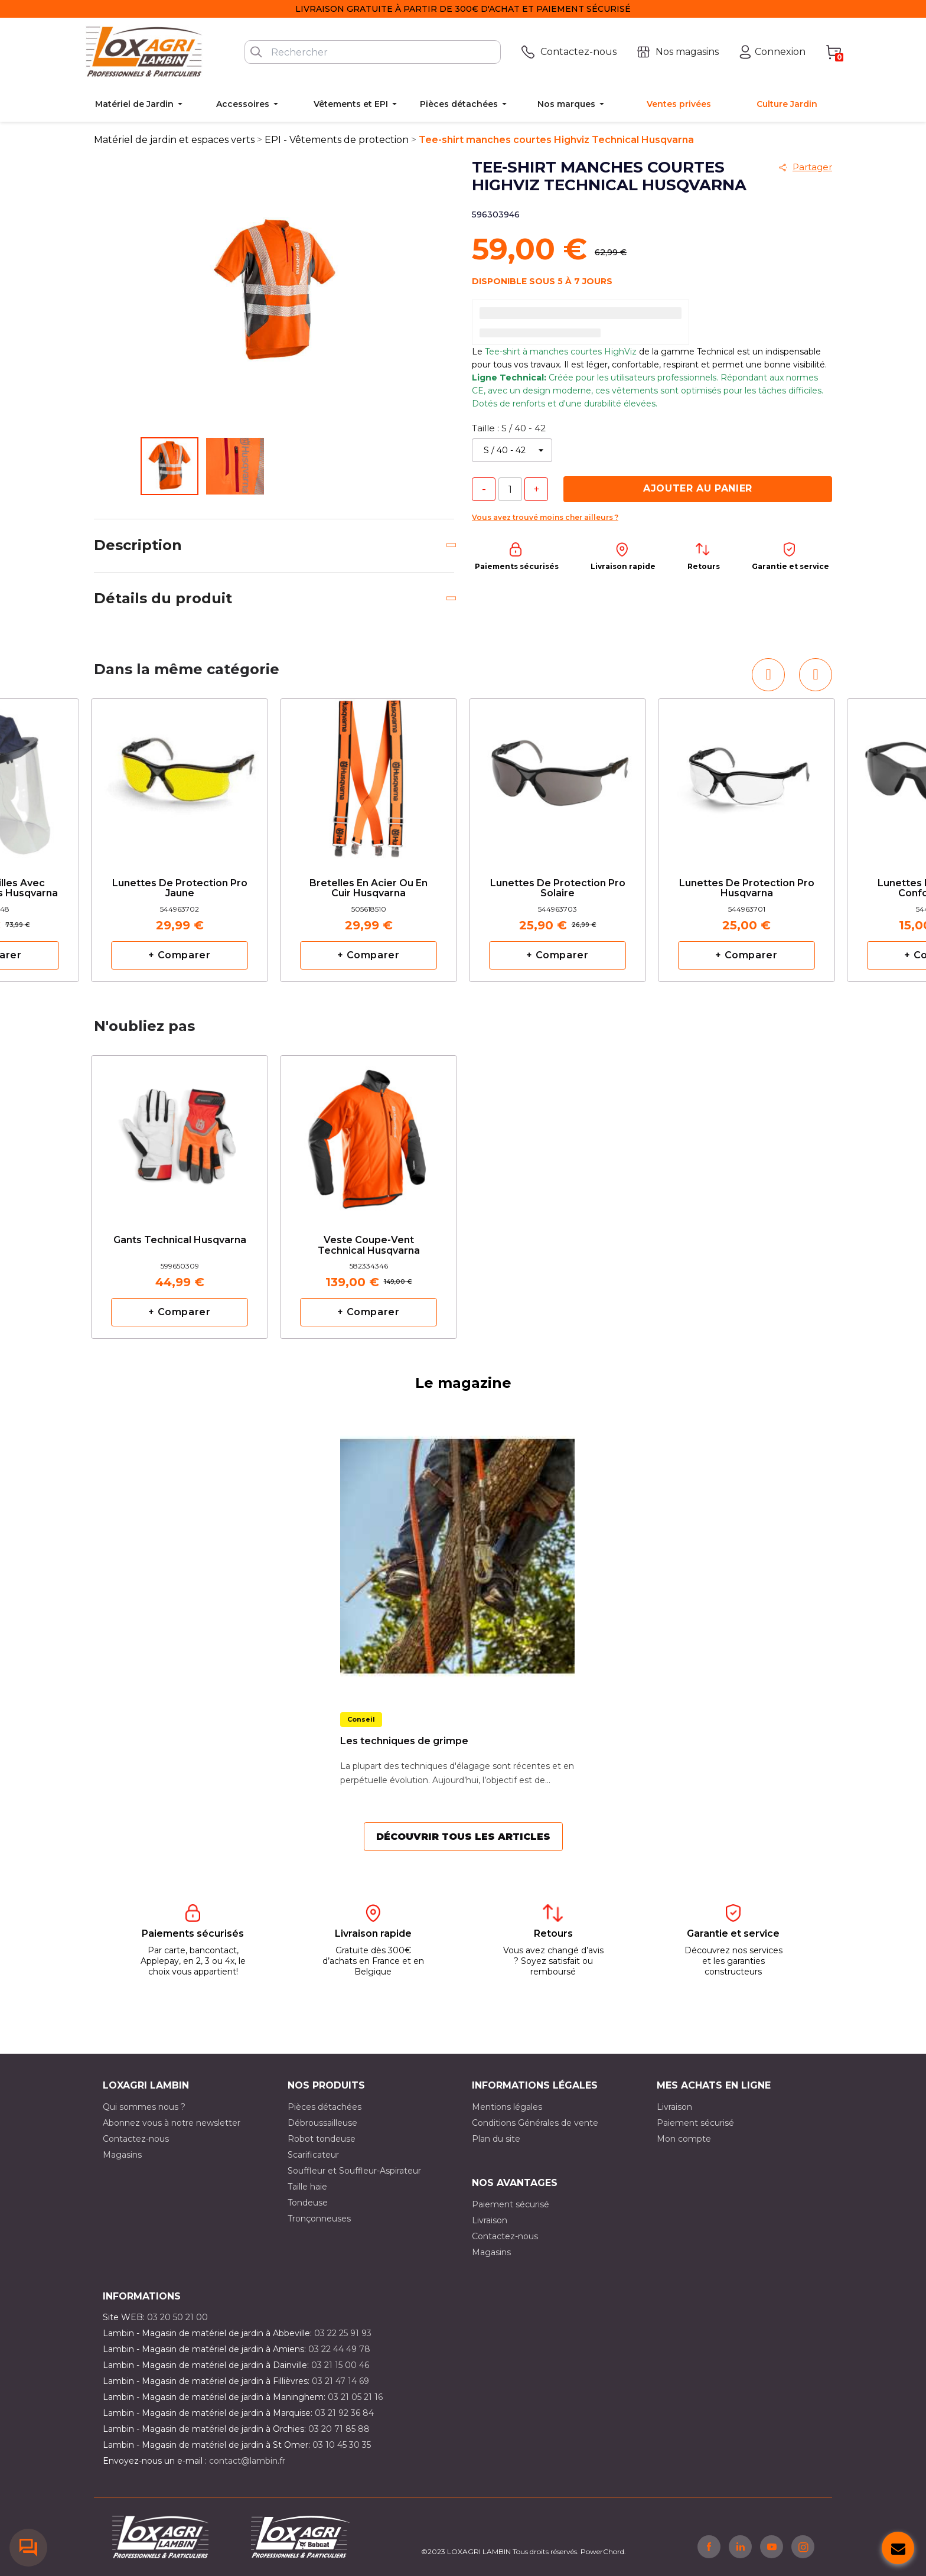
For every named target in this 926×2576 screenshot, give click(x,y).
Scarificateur (313, 2154)
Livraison (674, 2107)
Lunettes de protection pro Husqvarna (746, 888)
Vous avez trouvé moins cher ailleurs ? (545, 517)
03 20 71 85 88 (339, 2429)
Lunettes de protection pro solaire (557, 888)
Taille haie (307, 2186)
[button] (768, 674)
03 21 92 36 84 (344, 2413)
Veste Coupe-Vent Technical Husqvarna (369, 1245)
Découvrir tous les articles (463, 1836)
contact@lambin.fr (247, 2460)
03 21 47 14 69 (340, 2381)
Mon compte (684, 2138)
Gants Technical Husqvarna (179, 1240)
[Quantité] (510, 489)
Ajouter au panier (697, 488)
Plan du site (496, 2138)
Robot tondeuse (322, 2138)
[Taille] (512, 450)
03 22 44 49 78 (339, 2349)
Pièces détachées (324, 2107)
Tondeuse (308, 2202)
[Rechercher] (372, 52)
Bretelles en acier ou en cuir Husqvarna (368, 888)
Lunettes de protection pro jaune (179, 888)
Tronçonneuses (319, 2218)
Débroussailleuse (322, 2123)
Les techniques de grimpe (404, 1740)
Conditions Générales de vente (535, 2123)
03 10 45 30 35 (341, 2445)
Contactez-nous (136, 2138)
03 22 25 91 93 (342, 2333)
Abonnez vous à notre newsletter (171, 2123)
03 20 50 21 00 (177, 2317)
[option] (179, 840)
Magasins (122, 2154)
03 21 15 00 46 (340, 2365)
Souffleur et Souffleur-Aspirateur (354, 2170)
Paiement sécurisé (695, 2123)
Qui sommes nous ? (144, 2107)
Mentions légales (507, 2107)
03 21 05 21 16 (355, 2397)
